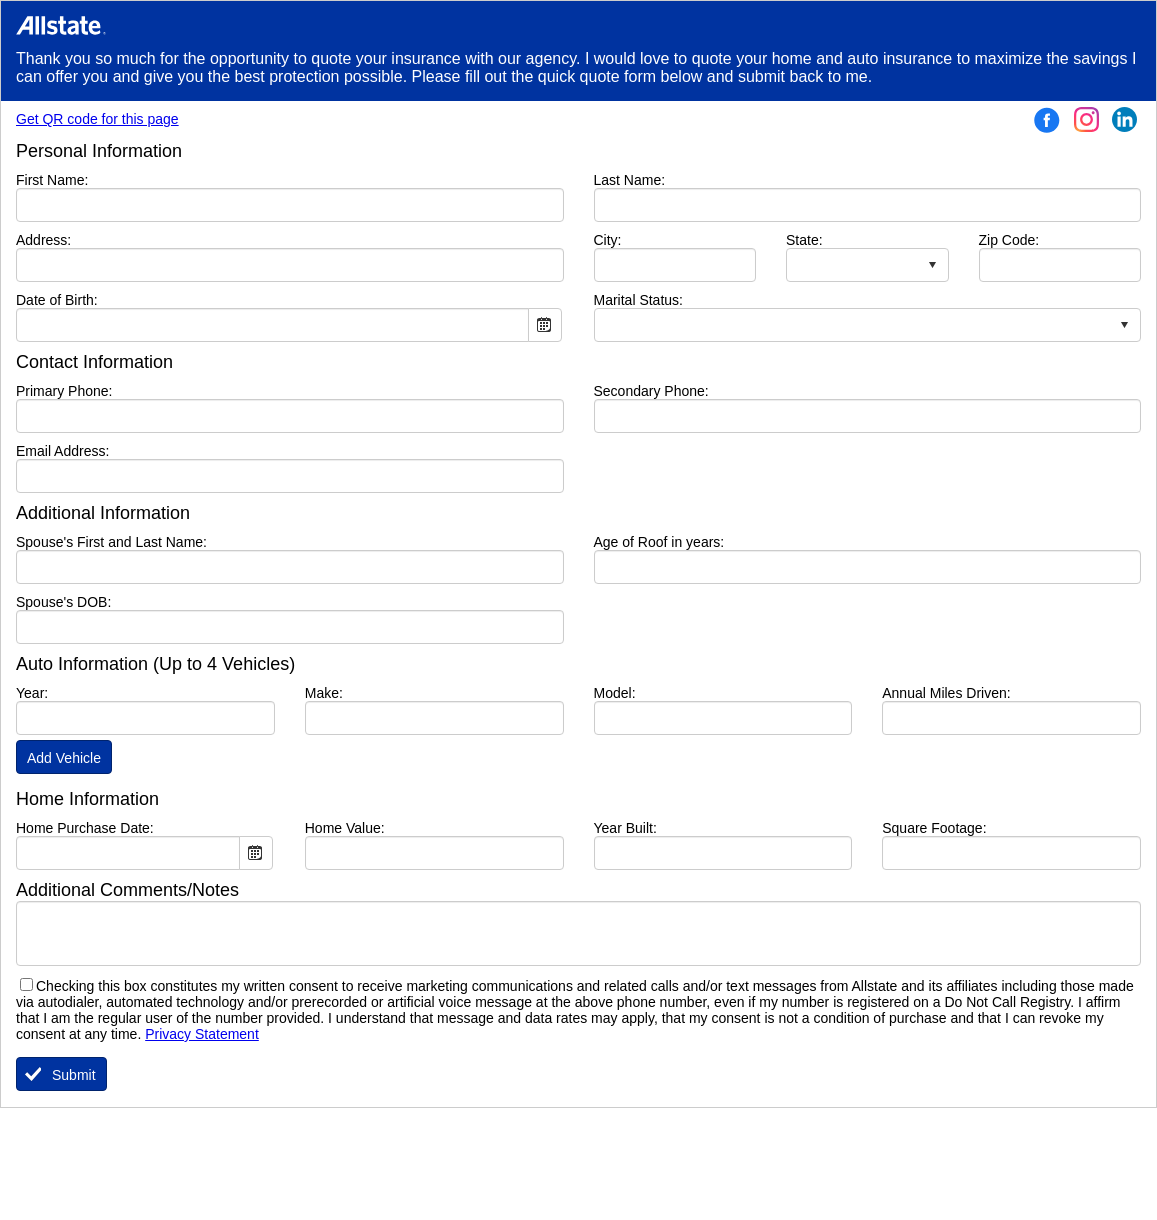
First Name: (82, 180)
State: (804, 240)
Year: (32, 693)
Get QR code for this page (97, 119)
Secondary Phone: (651, 391)
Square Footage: (934, 828)
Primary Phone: (64, 391)
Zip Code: (1009, 240)
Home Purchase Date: (85, 828)
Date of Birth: (57, 300)
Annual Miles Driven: (946, 693)
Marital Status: (638, 300)
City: (638, 240)
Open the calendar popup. (545, 325)
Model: (615, 693)
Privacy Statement (202, 1034)
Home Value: (345, 828)
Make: (324, 693)
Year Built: (625, 828)
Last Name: (660, 180)
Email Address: (62, 451)
